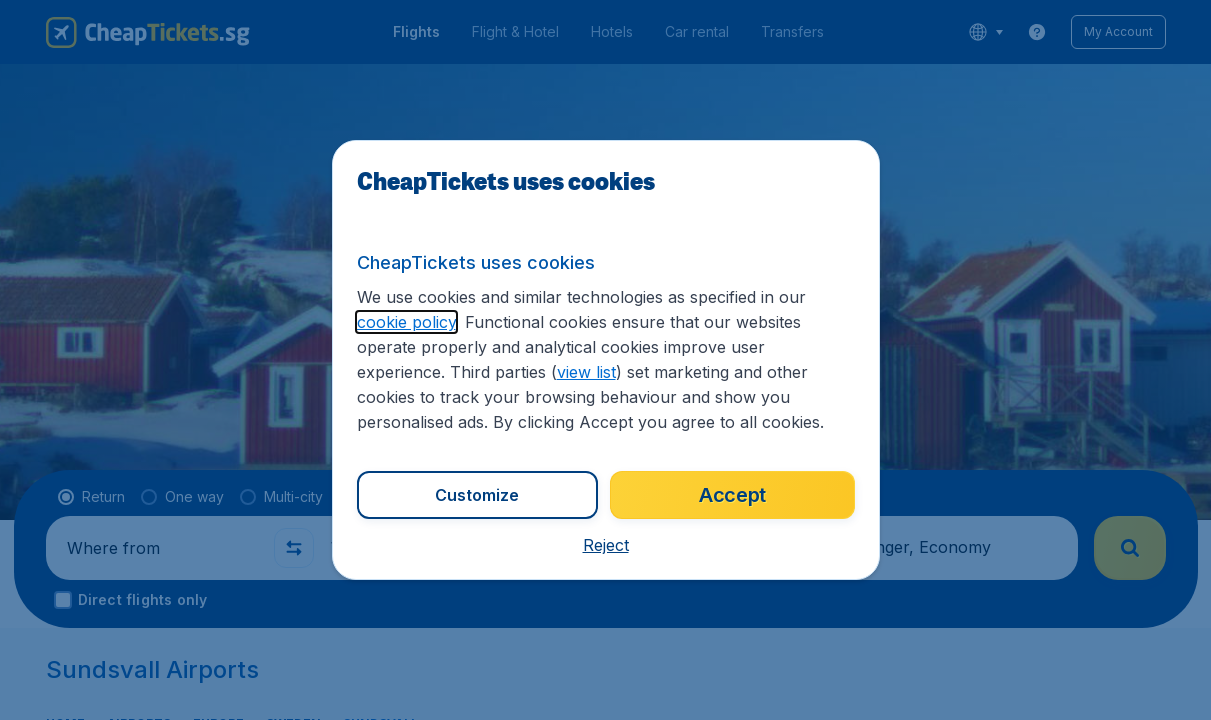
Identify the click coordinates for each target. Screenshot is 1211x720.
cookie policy (406, 322)
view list (586, 372)
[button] (606, 545)
